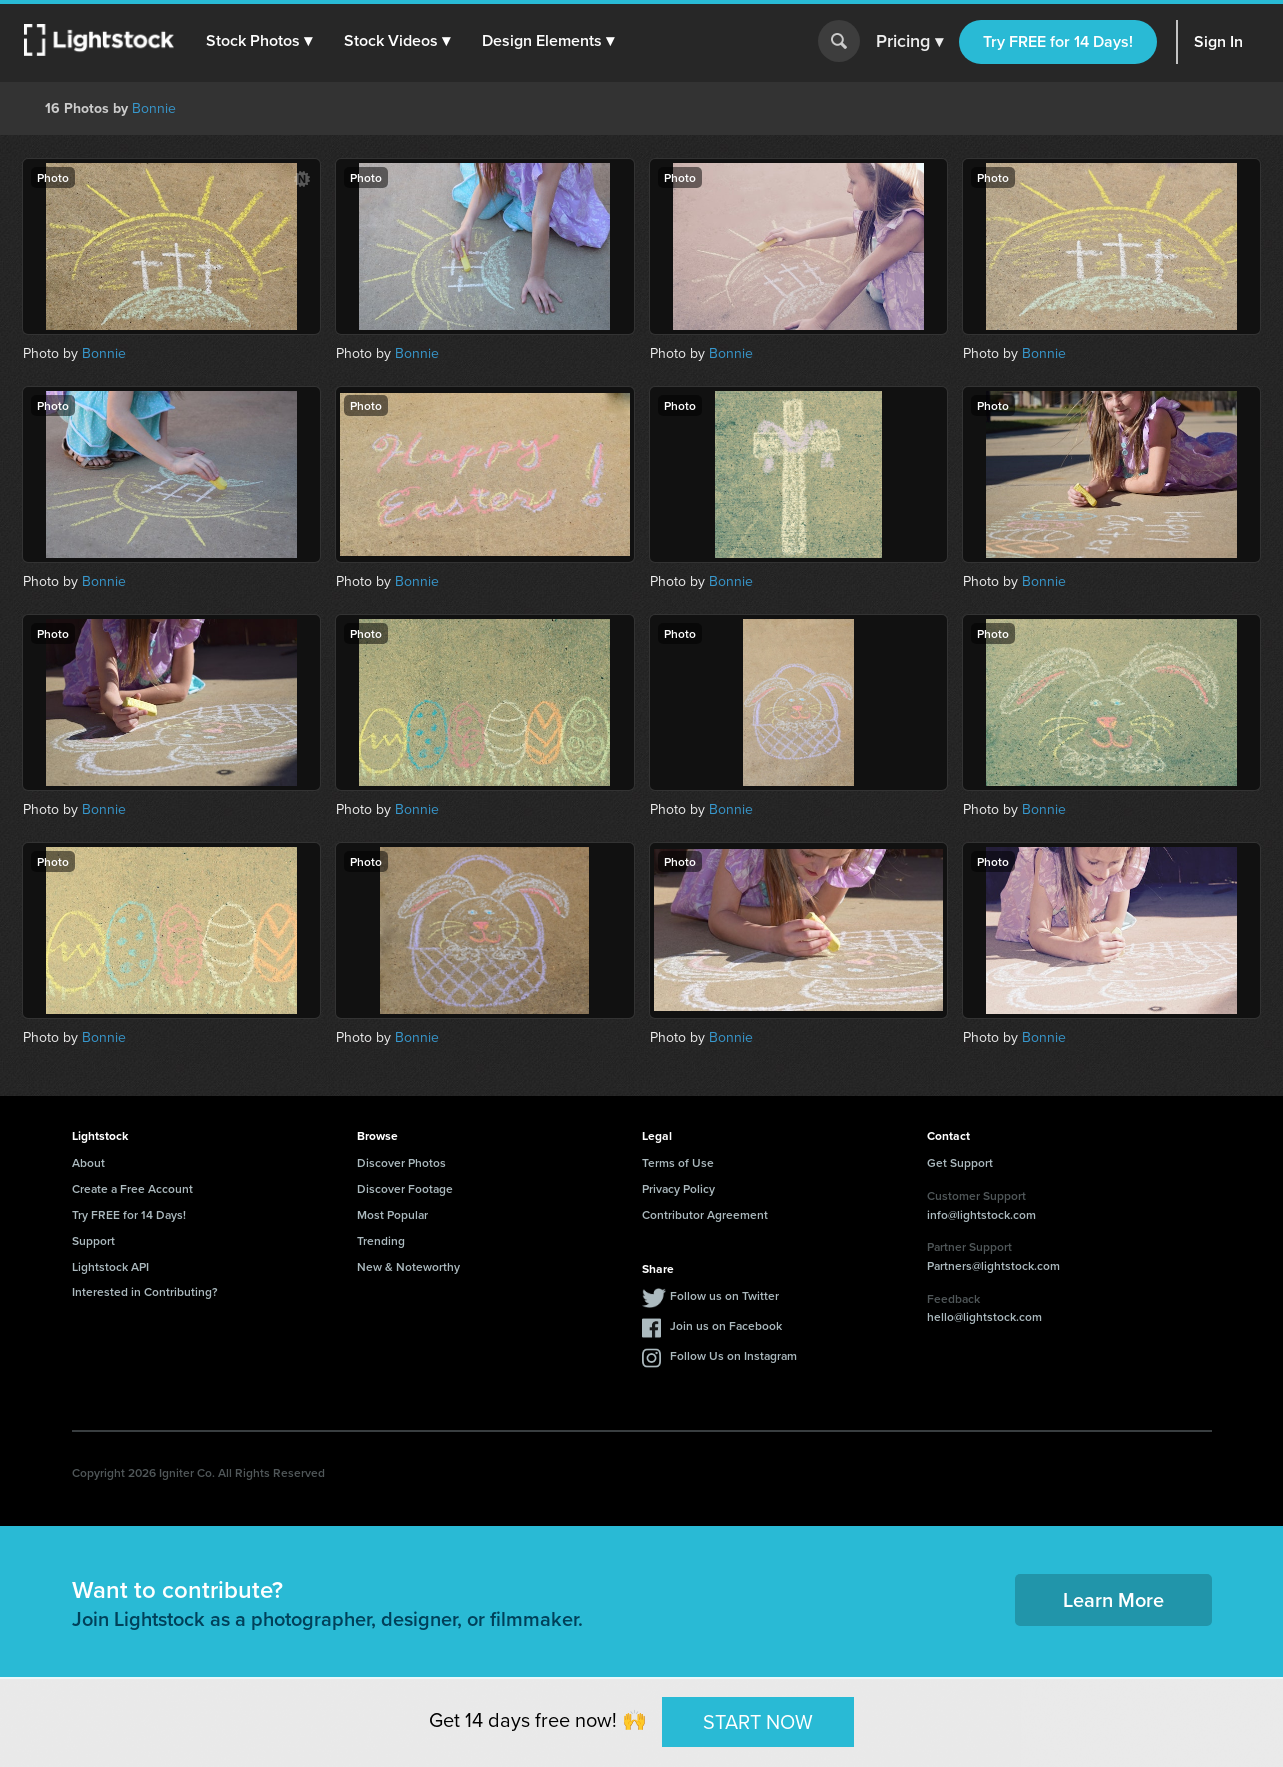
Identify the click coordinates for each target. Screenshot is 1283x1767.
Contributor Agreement (705, 1214)
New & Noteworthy (408, 1266)
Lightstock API (110, 1266)
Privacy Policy (678, 1188)
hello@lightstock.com (984, 1316)
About (88, 1162)
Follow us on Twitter (724, 1295)
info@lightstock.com (981, 1214)
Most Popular (392, 1214)
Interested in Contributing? (145, 1291)
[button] (259, 41)
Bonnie (154, 108)
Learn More (1113, 1599)
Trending (381, 1240)
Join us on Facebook (726, 1325)
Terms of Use (678, 1162)
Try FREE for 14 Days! (1058, 41)
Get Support (960, 1162)
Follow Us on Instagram (733, 1355)
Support (93, 1240)
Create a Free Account (132, 1188)
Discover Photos (401, 1162)
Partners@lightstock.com (993, 1265)
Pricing (909, 42)
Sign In (1218, 41)
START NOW (758, 1720)
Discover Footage (405, 1188)
